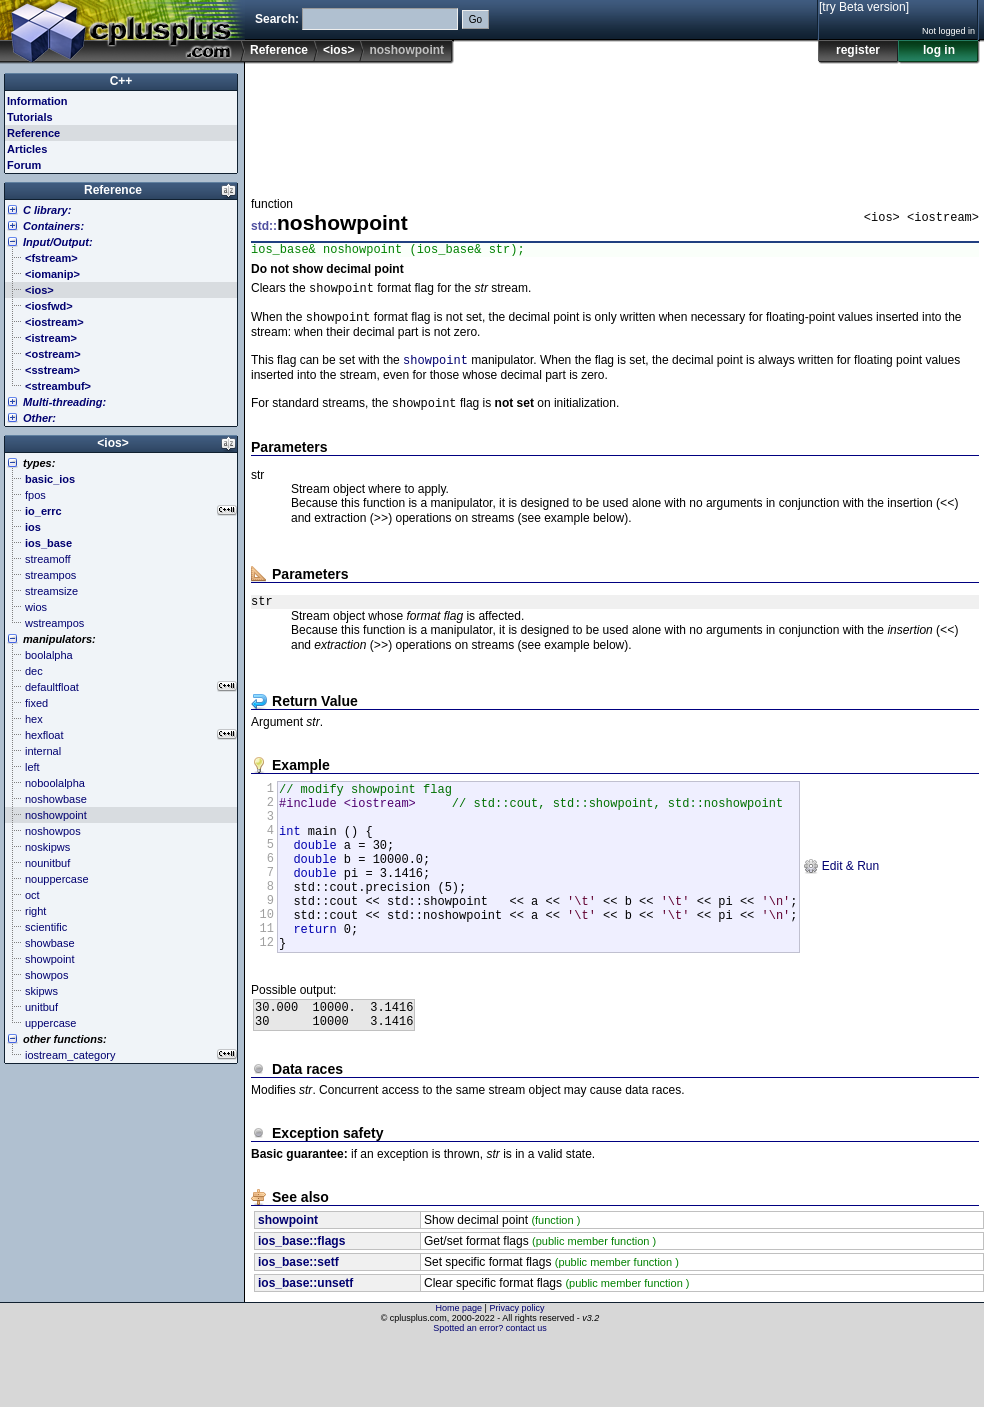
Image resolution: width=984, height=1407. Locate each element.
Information (37, 101)
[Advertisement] (313, 124)
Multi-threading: (64, 402)
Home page (459, 1372)
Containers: (53, 226)
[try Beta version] (864, 7)
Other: (39, 418)
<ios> (338, 50)
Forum (24, 165)
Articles (27, 149)
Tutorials (30, 117)
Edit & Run (840, 906)
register (858, 50)
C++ (121, 81)
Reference (279, 50)
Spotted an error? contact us (490, 1392)
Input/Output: (58, 242)
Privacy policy (516, 1372)
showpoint (435, 368)
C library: (47, 210)
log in (939, 50)
